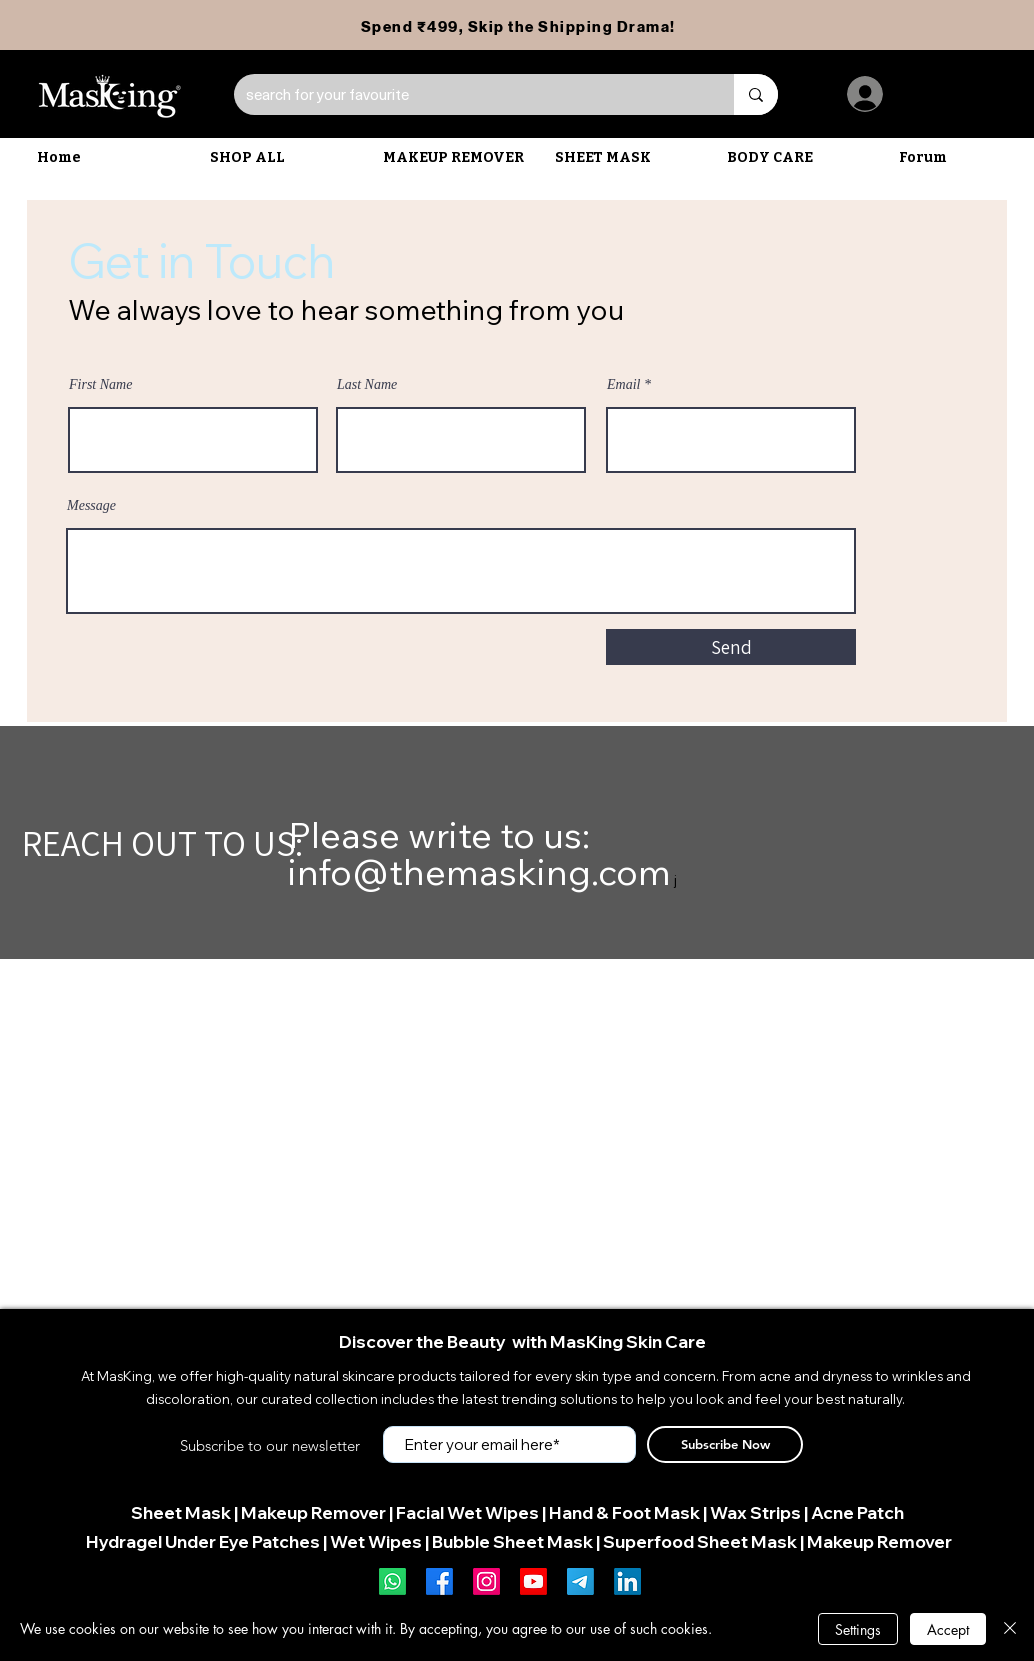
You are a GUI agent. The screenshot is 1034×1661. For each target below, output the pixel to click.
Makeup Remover (313, 1512)
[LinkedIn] (627, 1581)
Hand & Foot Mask (624, 1512)
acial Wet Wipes (472, 1512)
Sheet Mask (181, 1512)
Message (91, 506)
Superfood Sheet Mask (700, 1541)
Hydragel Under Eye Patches (203, 1541)
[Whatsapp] (392, 1581)
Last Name (367, 385)
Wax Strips (755, 1512)
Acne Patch (857, 1512)
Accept (948, 1629)
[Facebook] (439, 1581)
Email (623, 385)
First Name (100, 385)
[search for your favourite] (469, 94)
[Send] (731, 647)
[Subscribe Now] (725, 1444)
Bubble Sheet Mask (512, 1541)
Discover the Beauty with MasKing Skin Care (522, 1341)
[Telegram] (580, 1581)
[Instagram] (486, 1581)
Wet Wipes (376, 1541)
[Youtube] (533, 1581)
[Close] (1010, 1629)
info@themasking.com (479, 871)
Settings (858, 1629)
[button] (459, 158)
